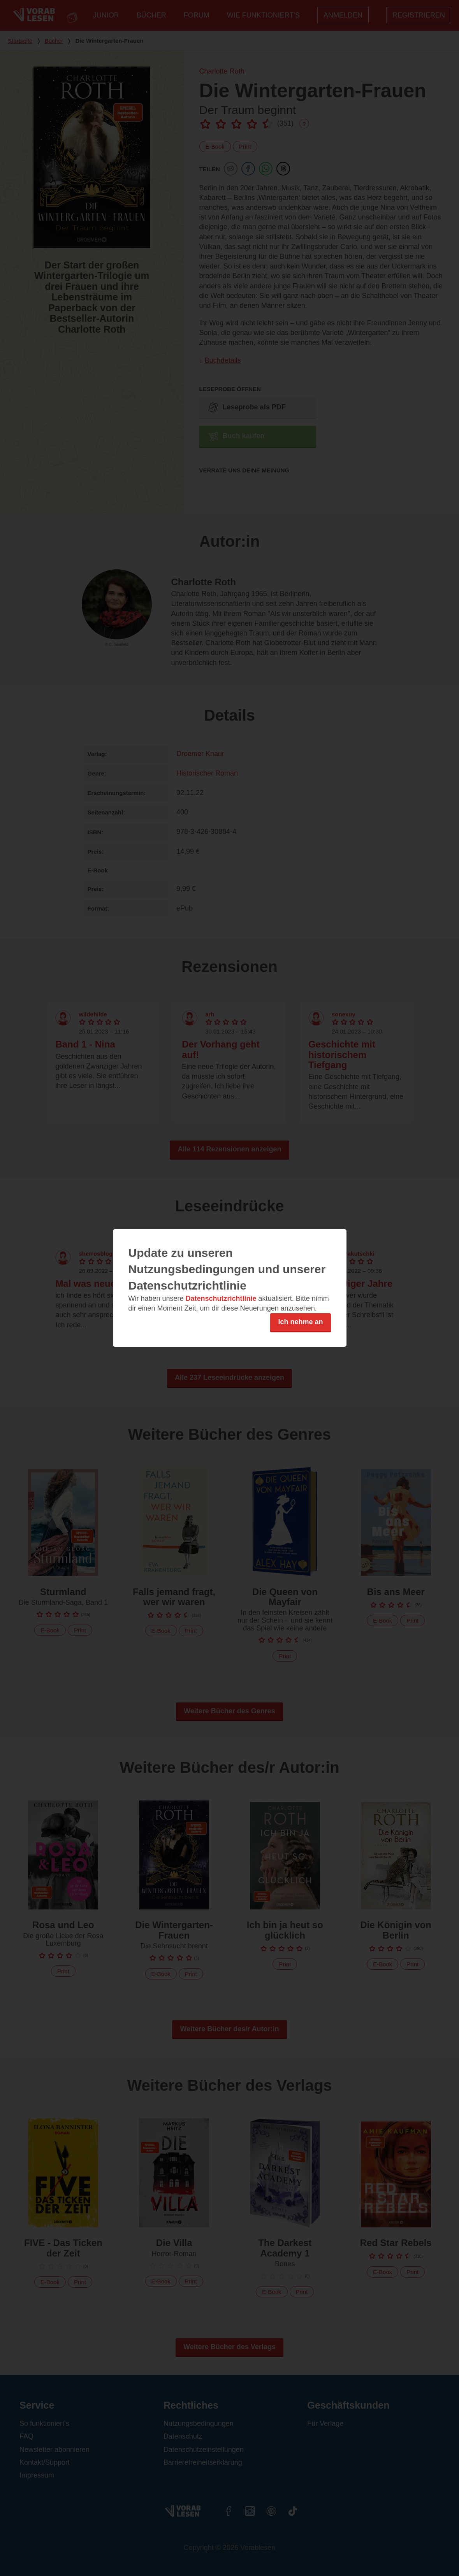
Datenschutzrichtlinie (221, 1298)
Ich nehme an (300, 1322)
